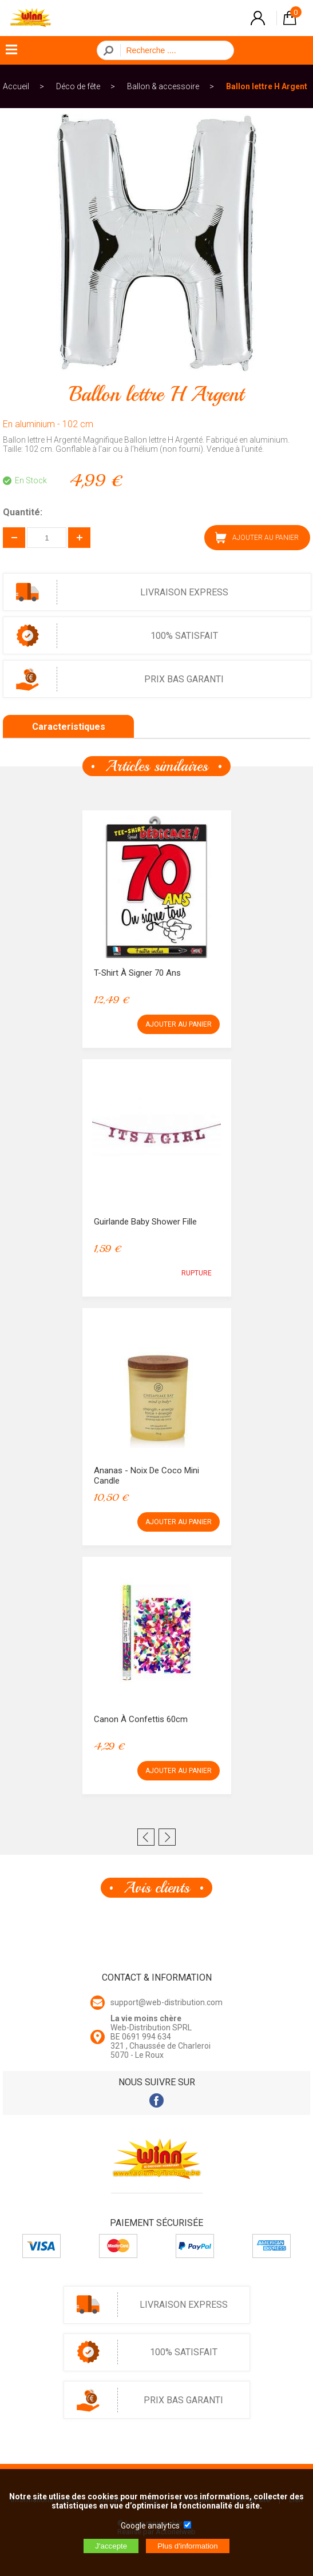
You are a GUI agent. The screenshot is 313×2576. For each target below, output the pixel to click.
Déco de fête (78, 86)
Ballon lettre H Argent (266, 86)
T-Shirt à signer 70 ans (137, 973)
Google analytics (150, 2525)
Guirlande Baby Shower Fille (145, 1222)
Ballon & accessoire (163, 86)
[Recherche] (174, 50)
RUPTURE (196, 1273)
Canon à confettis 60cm (141, 1719)
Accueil (16, 86)
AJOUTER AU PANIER (257, 537)
